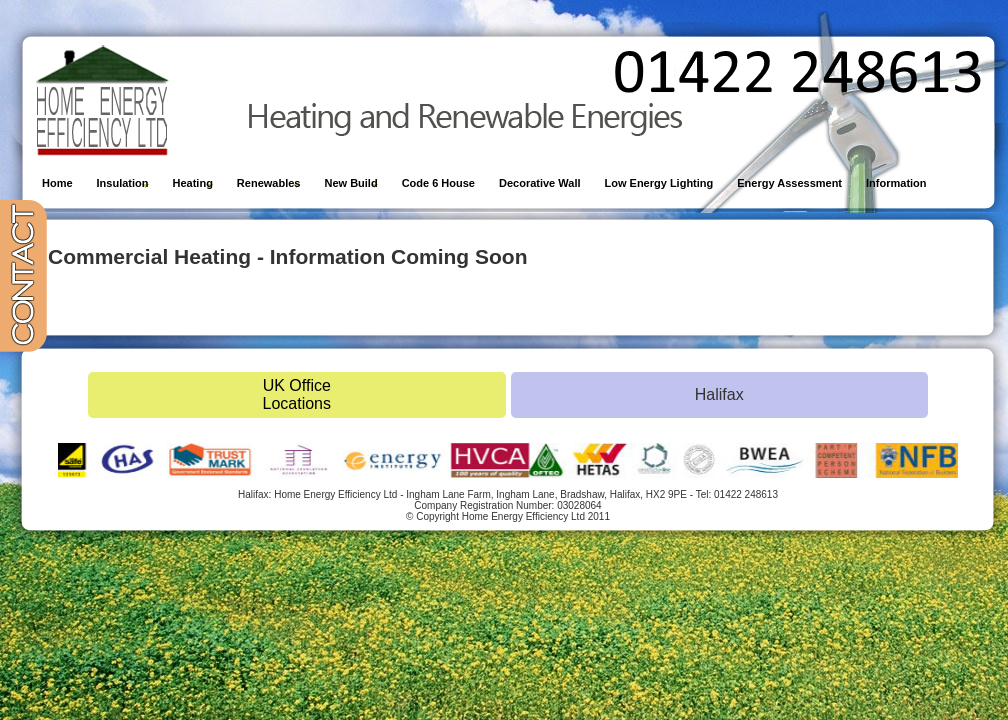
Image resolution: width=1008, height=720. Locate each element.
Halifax (719, 394)
